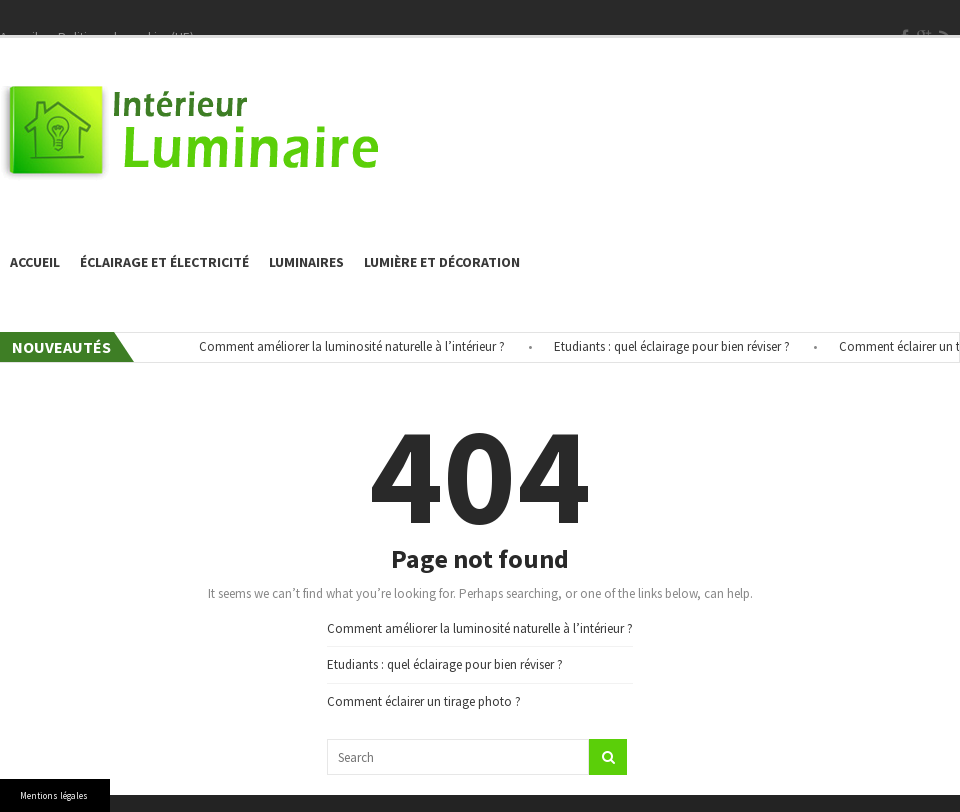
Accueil (35, 262)
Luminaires (306, 262)
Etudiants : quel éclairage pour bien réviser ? (678, 346)
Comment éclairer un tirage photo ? (424, 701)
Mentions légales (54, 795)
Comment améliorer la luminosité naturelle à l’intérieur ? (358, 346)
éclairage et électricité (164, 262)
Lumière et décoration (442, 262)
